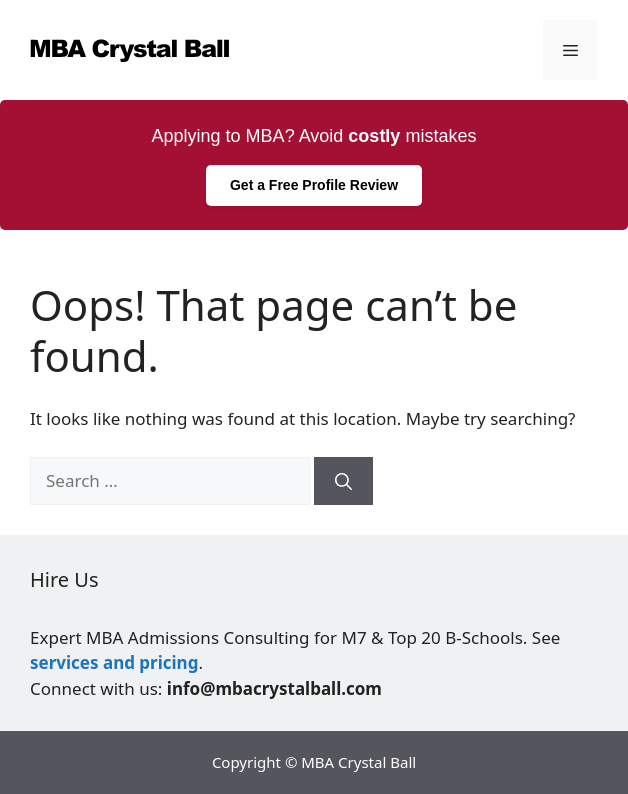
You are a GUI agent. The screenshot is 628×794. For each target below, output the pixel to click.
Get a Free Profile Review (314, 185)
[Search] (343, 481)
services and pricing (114, 662)
